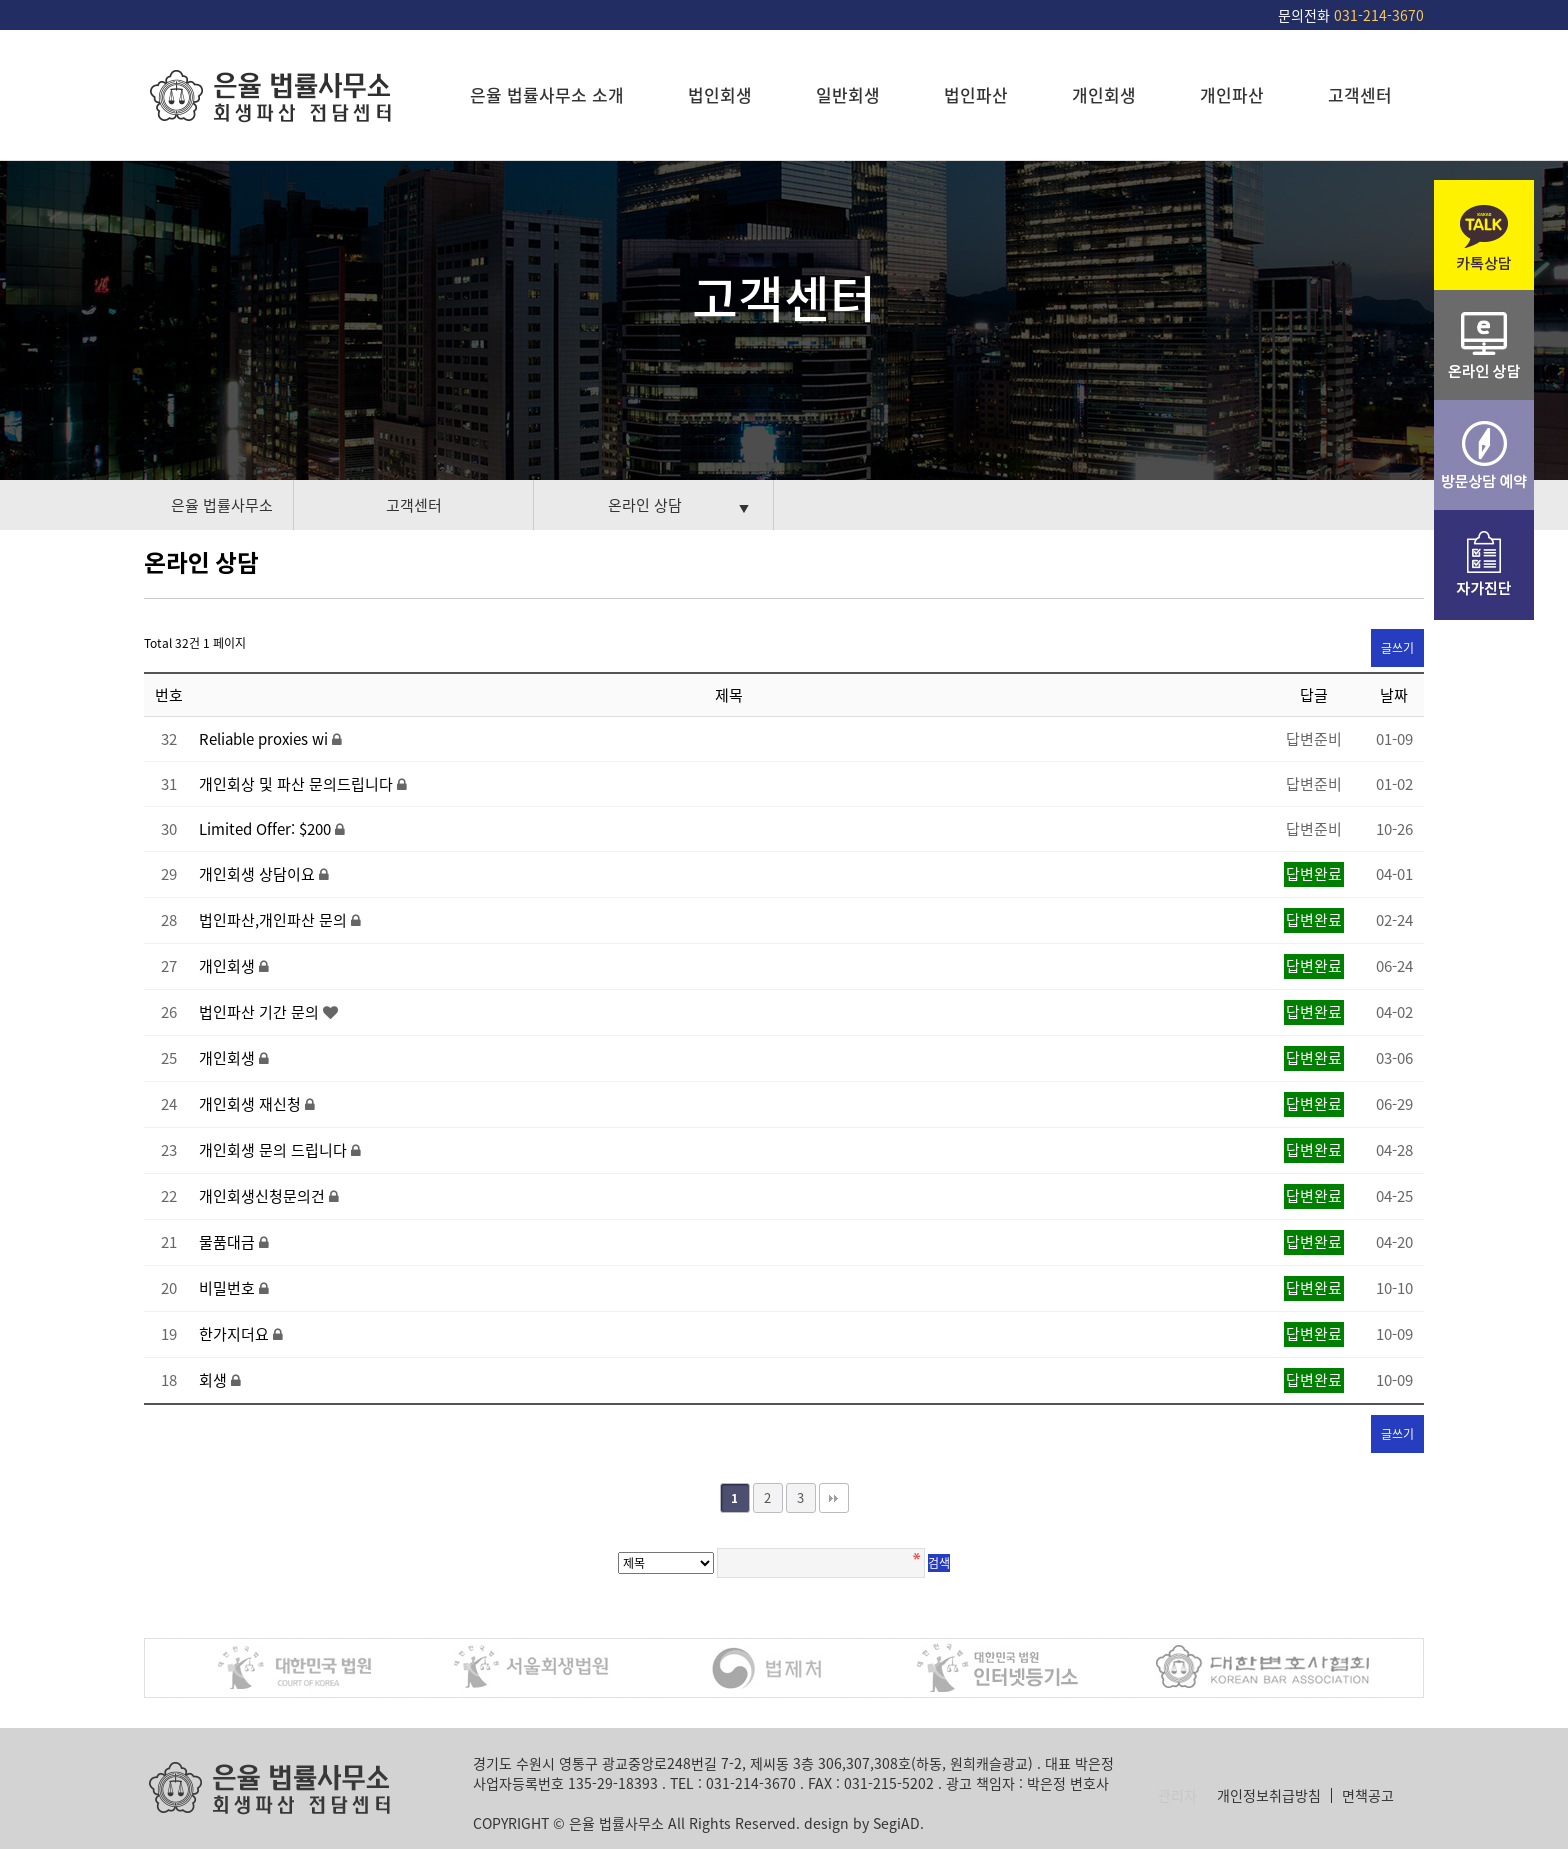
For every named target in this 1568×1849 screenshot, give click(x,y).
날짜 (1394, 695)
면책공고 (1368, 1795)
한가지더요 (236, 1334)
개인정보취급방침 (1269, 1795)
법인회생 (720, 94)
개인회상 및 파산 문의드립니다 (298, 784)
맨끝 (834, 1498)
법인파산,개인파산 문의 (275, 920)
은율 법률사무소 (222, 505)
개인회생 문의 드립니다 (275, 1150)
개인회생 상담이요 (259, 874)
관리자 (1177, 1795)
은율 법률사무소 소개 (547, 94)
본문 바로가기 (0, 0)
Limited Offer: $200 (267, 829)
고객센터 (1360, 94)
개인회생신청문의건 (264, 1196)
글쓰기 (1397, 648)
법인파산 (976, 94)
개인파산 (1232, 94)
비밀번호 (229, 1288)
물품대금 (229, 1242)
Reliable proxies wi (265, 739)
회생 (215, 1380)
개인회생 (1104, 94)
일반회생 (848, 94)
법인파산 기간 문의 (261, 1012)
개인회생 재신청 (252, 1104)
